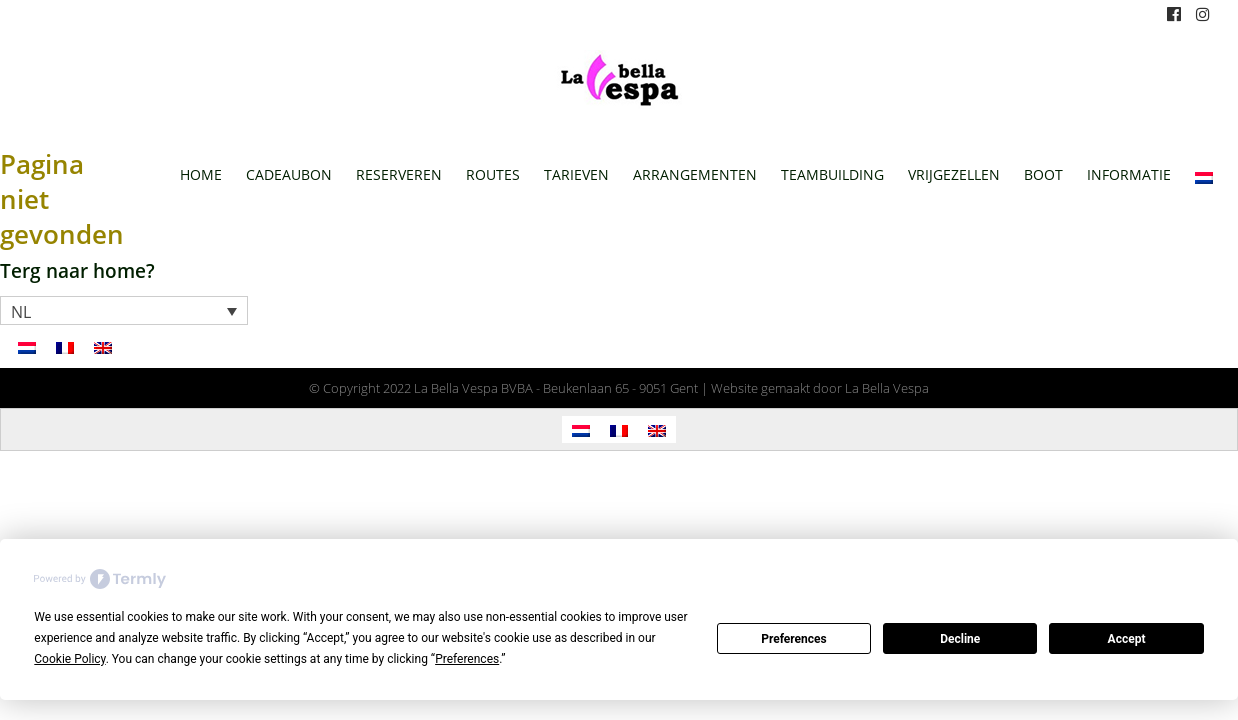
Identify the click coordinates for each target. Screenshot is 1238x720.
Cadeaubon (289, 174)
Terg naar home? (77, 270)
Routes (493, 174)
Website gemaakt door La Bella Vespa (820, 388)
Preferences (794, 639)
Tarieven (576, 174)
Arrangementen (695, 174)
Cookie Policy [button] (69, 659)
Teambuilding (832, 174)
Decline (960, 639)
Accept (1127, 639)
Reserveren (399, 174)
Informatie (1129, 174)
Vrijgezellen (954, 174)
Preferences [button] (467, 659)
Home (201, 174)
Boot (1043, 174)
